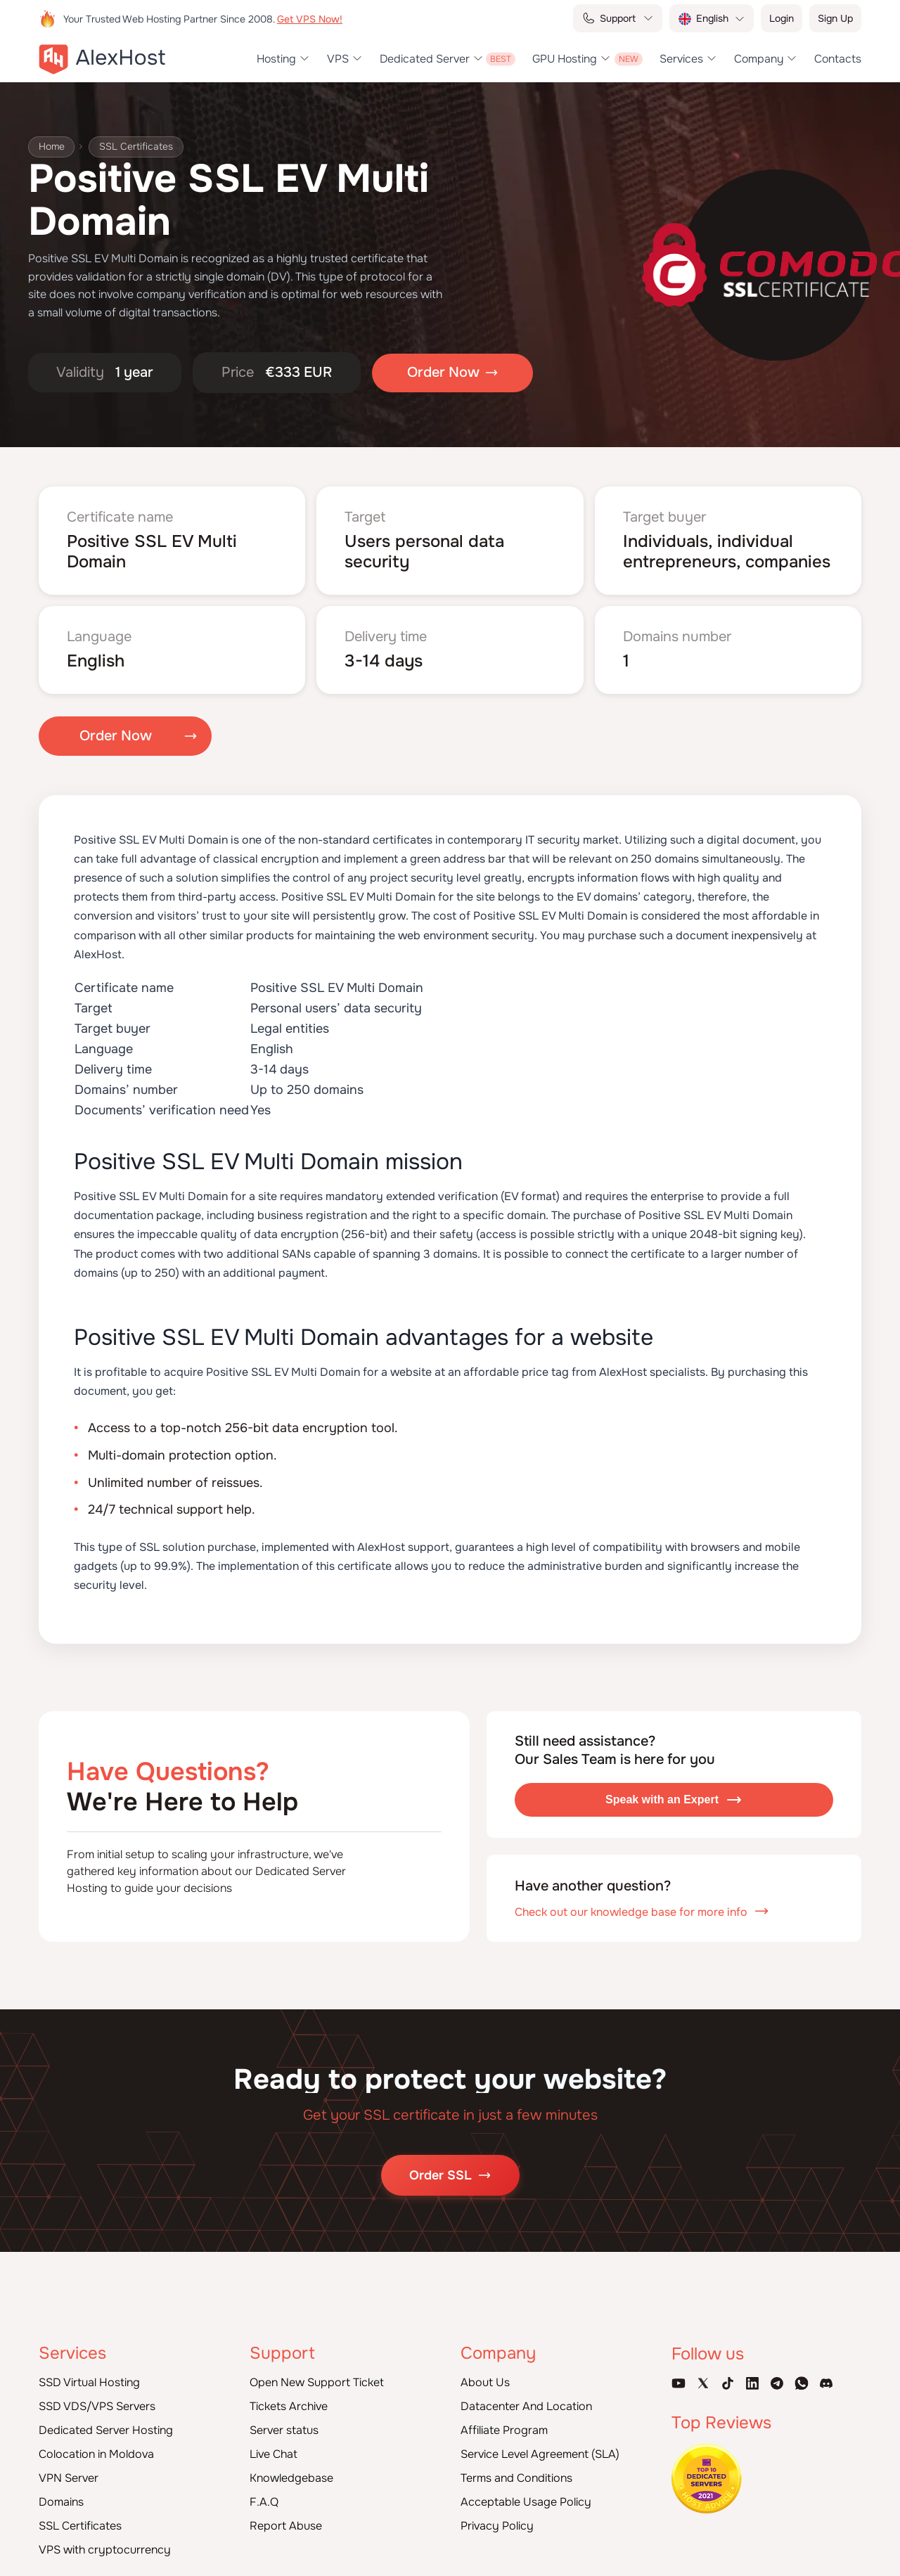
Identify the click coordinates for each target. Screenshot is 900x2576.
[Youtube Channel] (678, 2383)
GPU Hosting (564, 59)
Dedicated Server (425, 59)
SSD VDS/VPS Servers (97, 2406)
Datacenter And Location (526, 2406)
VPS (338, 59)
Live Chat (273, 2454)
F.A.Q (264, 2501)
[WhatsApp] (802, 2383)
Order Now (115, 736)
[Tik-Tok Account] (728, 2383)
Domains (61, 2501)
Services (681, 59)
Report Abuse (286, 2525)
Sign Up (835, 18)
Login (781, 18)
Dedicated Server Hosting (106, 2430)
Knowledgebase (291, 2478)
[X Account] (703, 2383)
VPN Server (68, 2478)
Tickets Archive (289, 2406)
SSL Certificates (137, 147)
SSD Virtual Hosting (89, 2382)
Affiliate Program (504, 2430)
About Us (485, 2382)
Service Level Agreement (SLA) (540, 2454)
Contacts (837, 59)
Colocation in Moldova (96, 2454)
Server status (284, 2430)
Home (52, 147)
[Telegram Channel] (777, 2383)
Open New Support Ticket (317, 2382)
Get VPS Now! (309, 19)
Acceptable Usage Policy (526, 2501)
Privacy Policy (497, 2525)
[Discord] (826, 2383)
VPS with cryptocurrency (105, 2549)
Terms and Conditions (516, 2478)
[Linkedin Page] (752, 2383)
